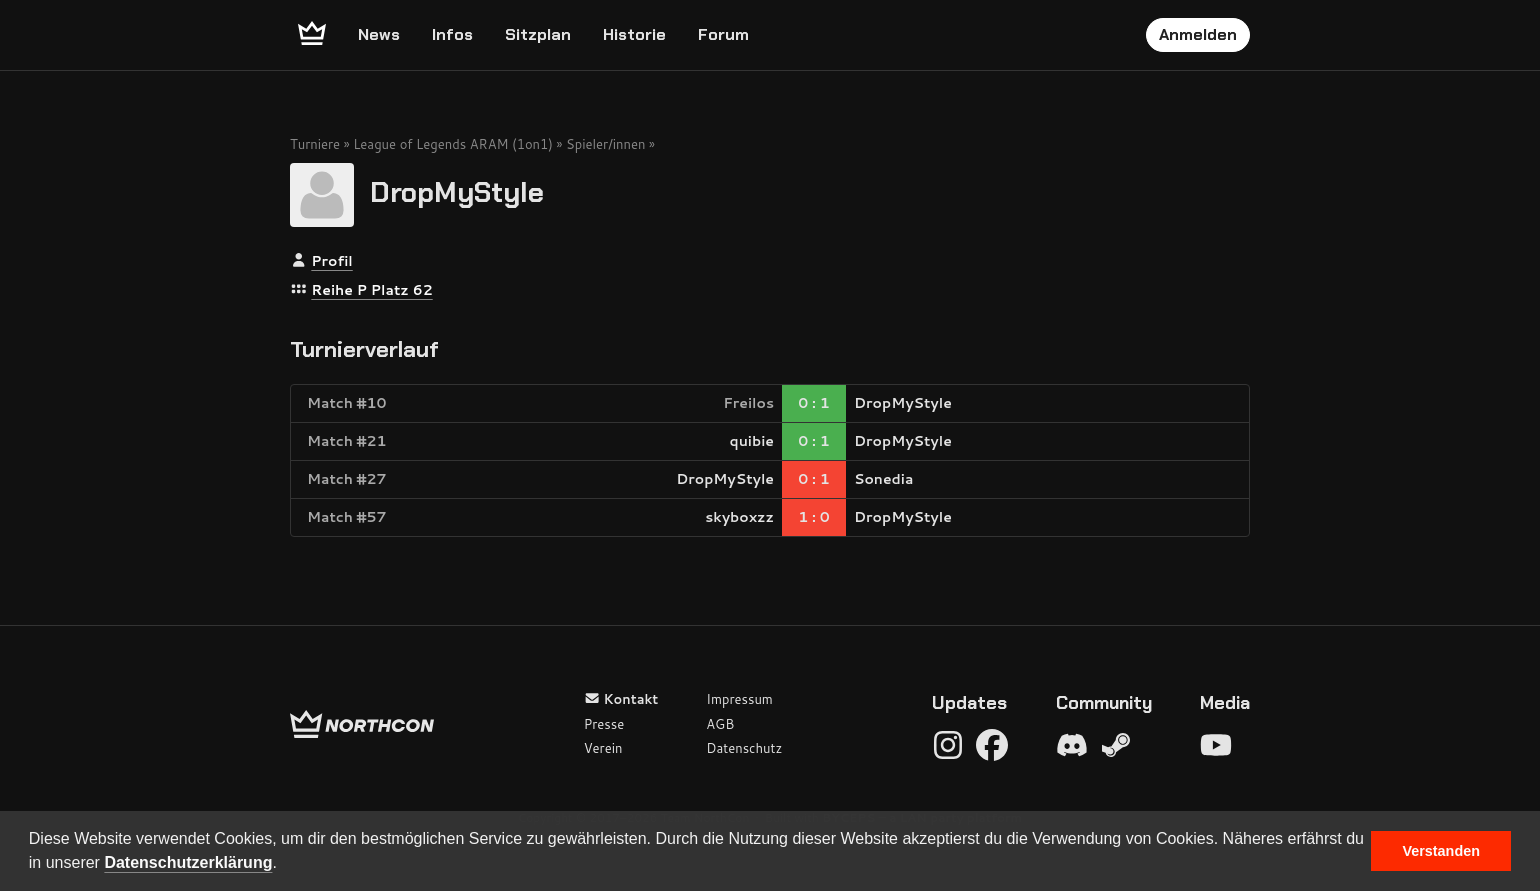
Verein (603, 748)
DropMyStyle (457, 191)
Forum (723, 34)
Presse (604, 724)
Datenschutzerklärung (188, 862)
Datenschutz (744, 748)
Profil (331, 261)
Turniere (315, 144)
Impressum (739, 699)
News (379, 34)
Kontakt (621, 699)
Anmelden (1198, 34)
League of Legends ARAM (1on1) (453, 144)
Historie (634, 34)
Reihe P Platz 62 (371, 290)
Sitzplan (538, 34)
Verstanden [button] (1441, 851)
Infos (452, 34)
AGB (720, 724)
